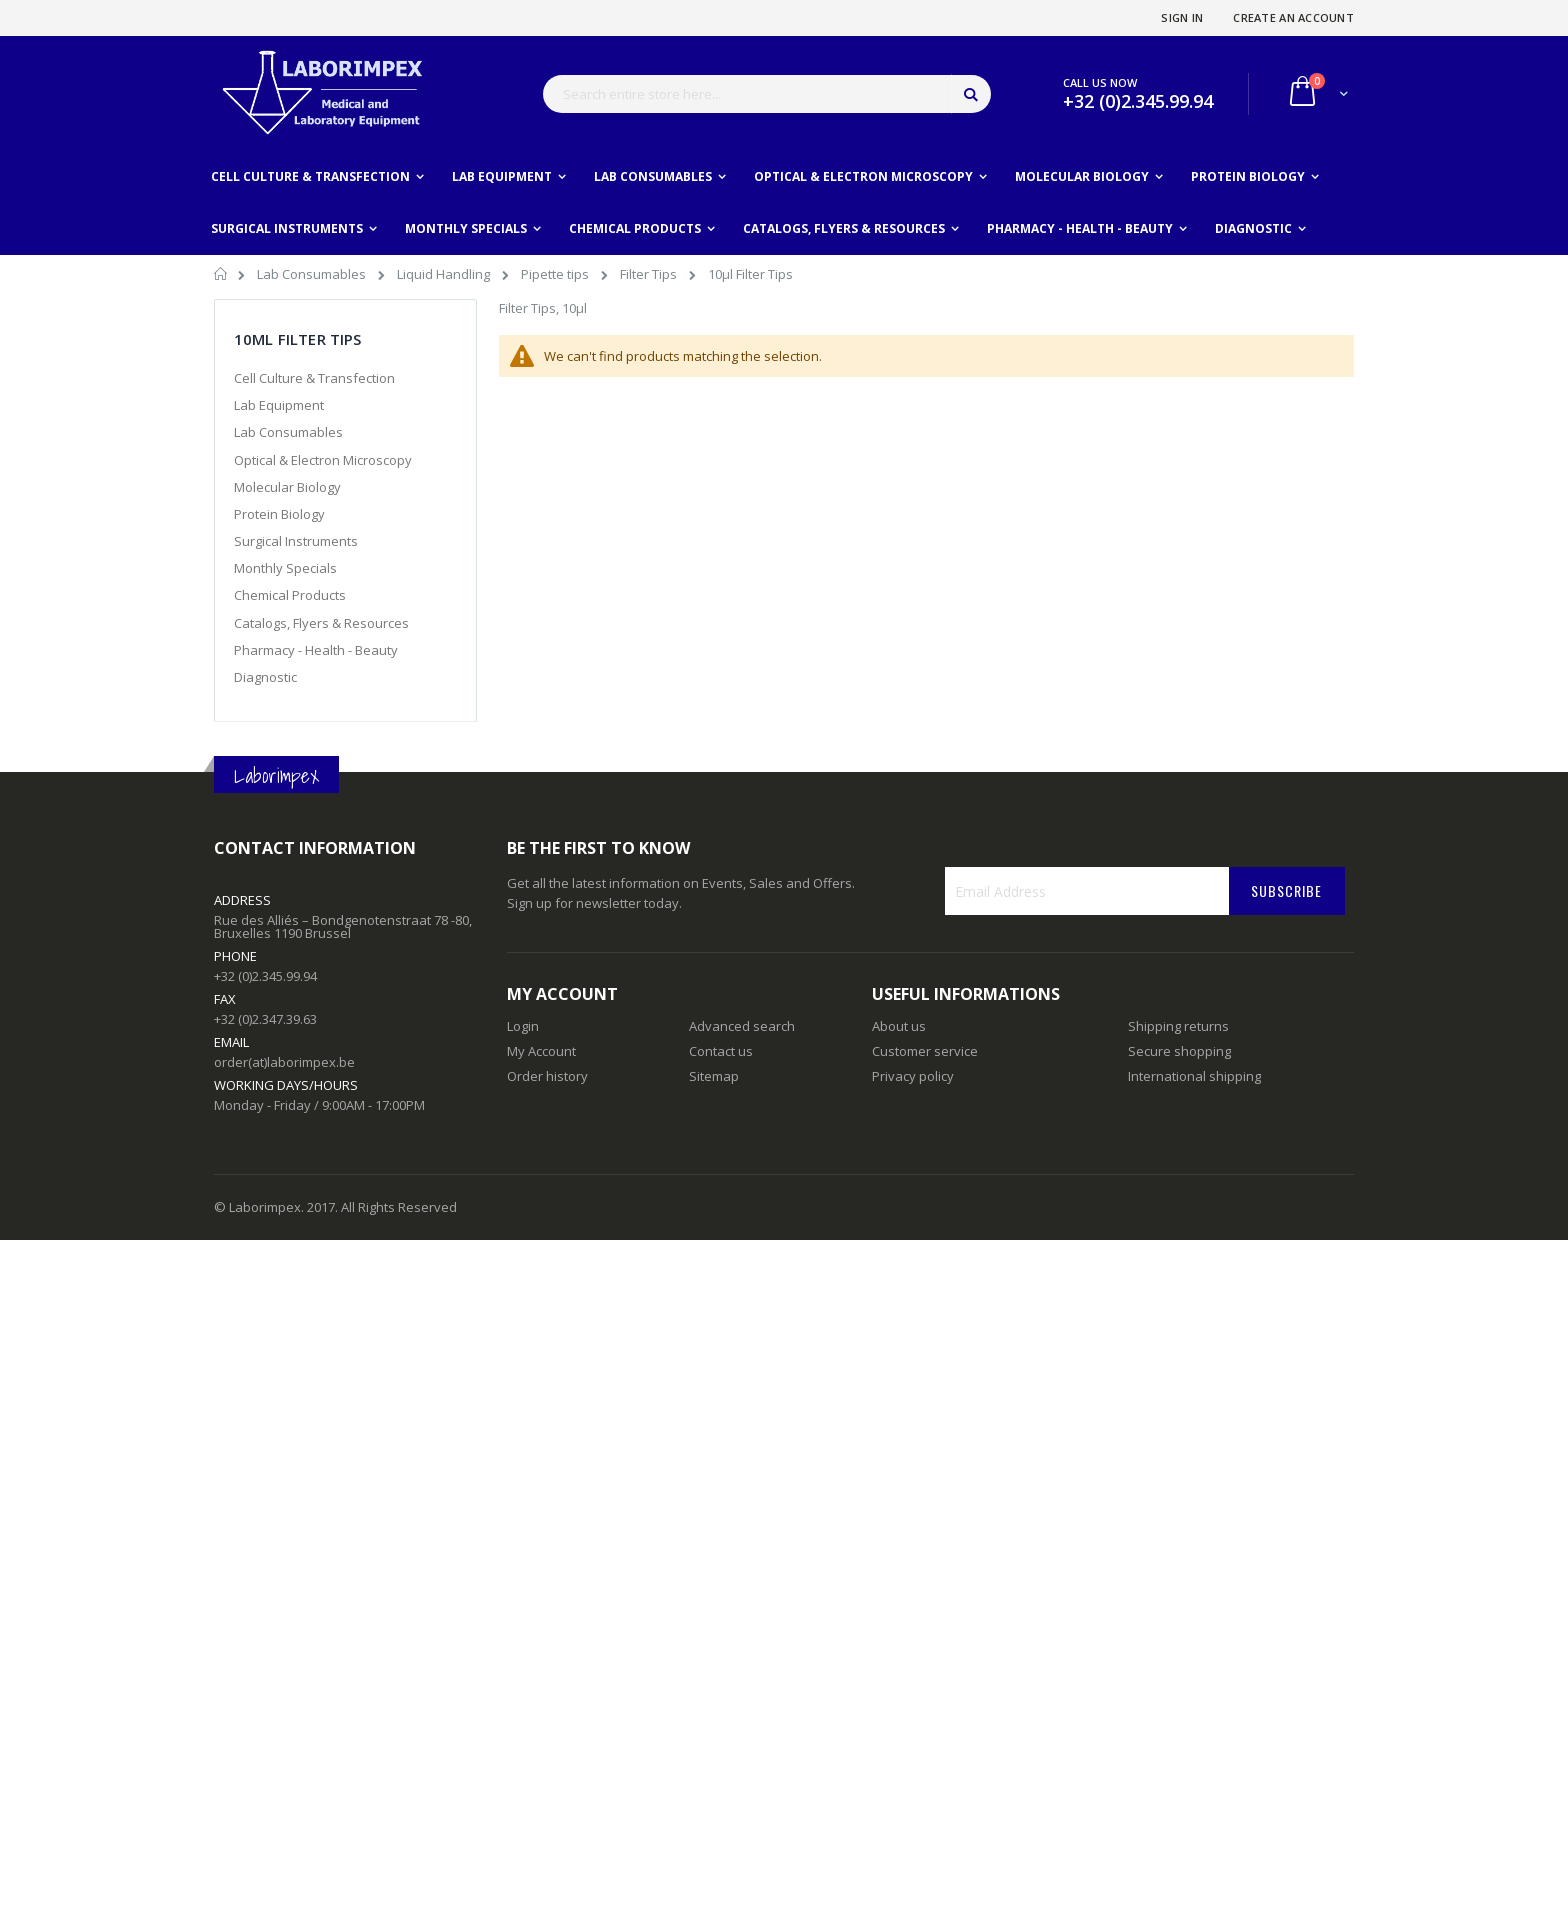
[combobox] (767, 94)
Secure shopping (1179, 1051)
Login (523, 1026)
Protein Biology (279, 514)
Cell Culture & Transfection (314, 378)
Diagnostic (265, 677)
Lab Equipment (279, 405)
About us (899, 1026)
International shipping (1194, 1076)
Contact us (721, 1051)
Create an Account (1293, 17)
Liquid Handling (445, 274)
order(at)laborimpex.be (284, 1062)
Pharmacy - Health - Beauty (316, 650)
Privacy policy (913, 1076)
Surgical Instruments (296, 541)
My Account (541, 1051)
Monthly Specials (285, 568)
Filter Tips (650, 274)
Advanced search (742, 1026)
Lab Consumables (313, 274)
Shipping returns (1178, 1026)
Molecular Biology (287, 487)
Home (221, 277)
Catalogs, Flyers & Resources (321, 623)
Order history (547, 1076)
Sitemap (714, 1076)
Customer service (925, 1051)
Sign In (1182, 17)
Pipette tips (556, 274)
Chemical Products (290, 595)
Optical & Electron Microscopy (323, 460)
